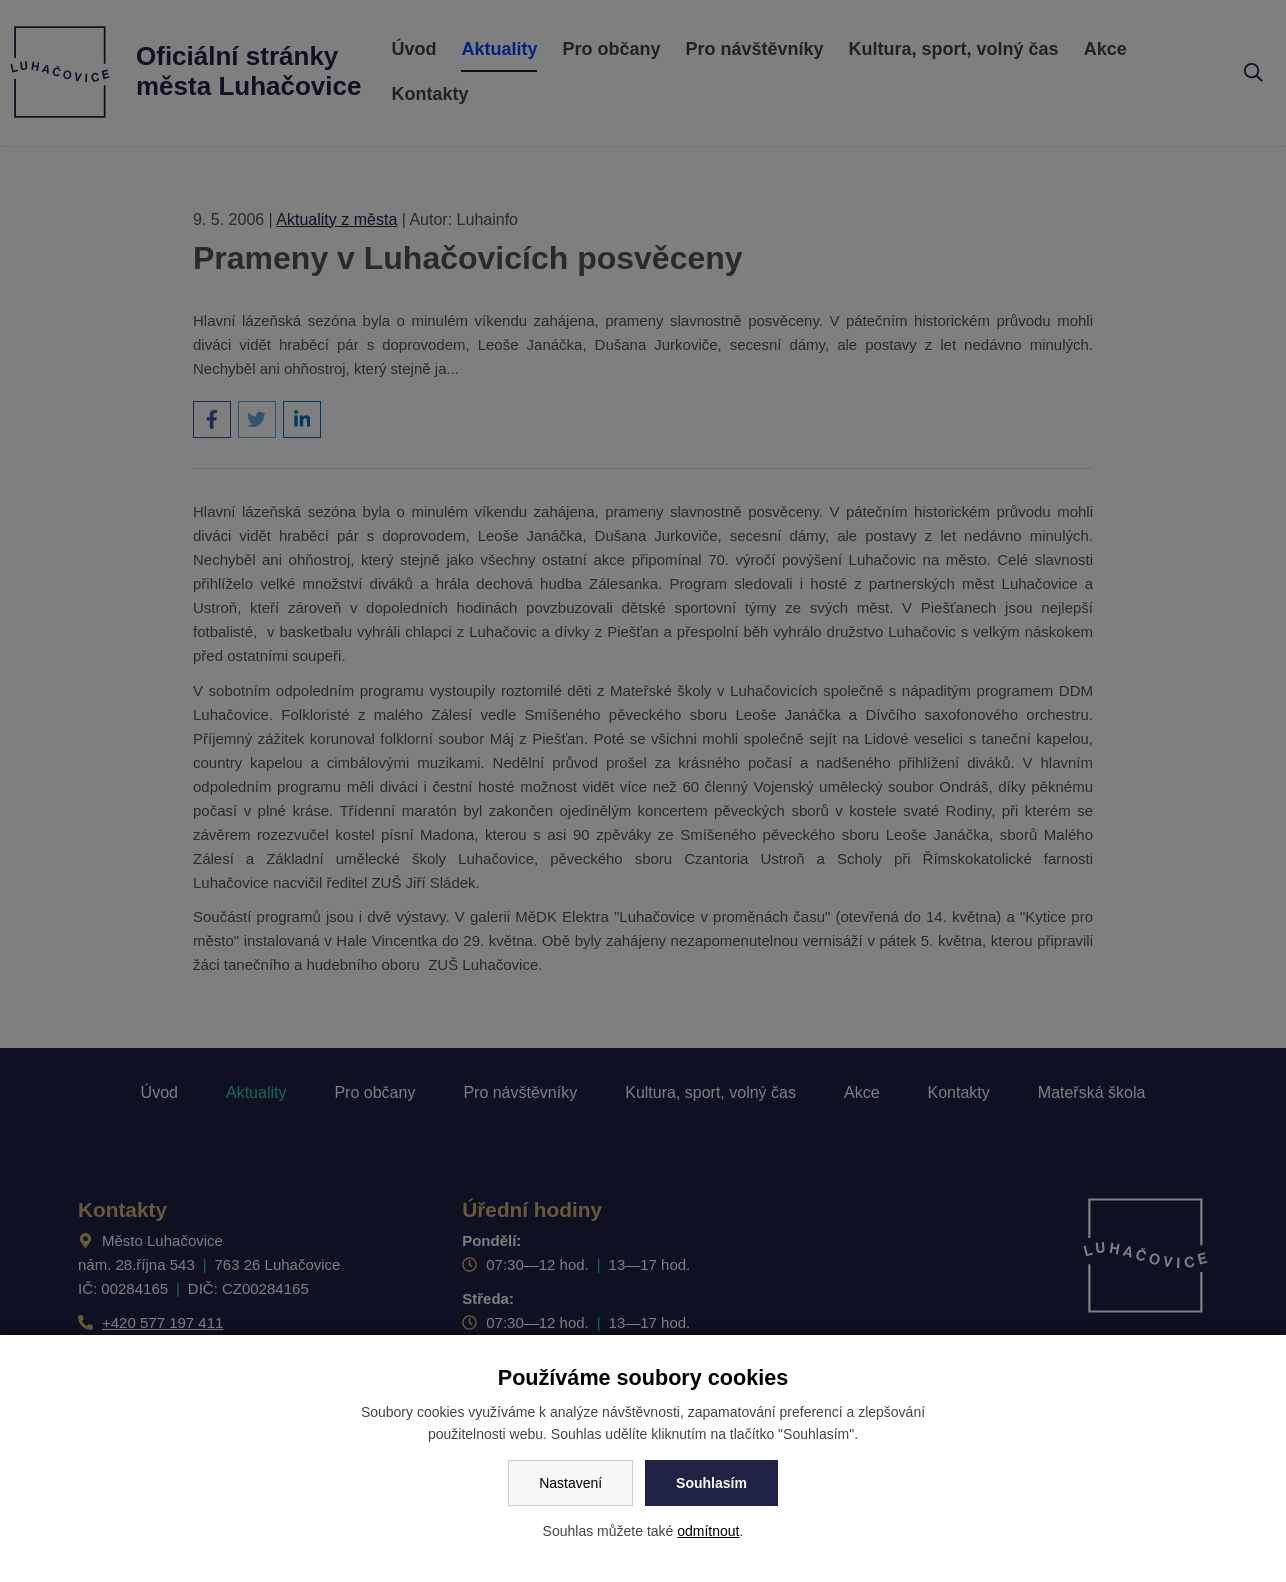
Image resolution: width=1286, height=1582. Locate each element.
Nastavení (570, 1483)
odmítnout (708, 1531)
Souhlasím (711, 1483)
